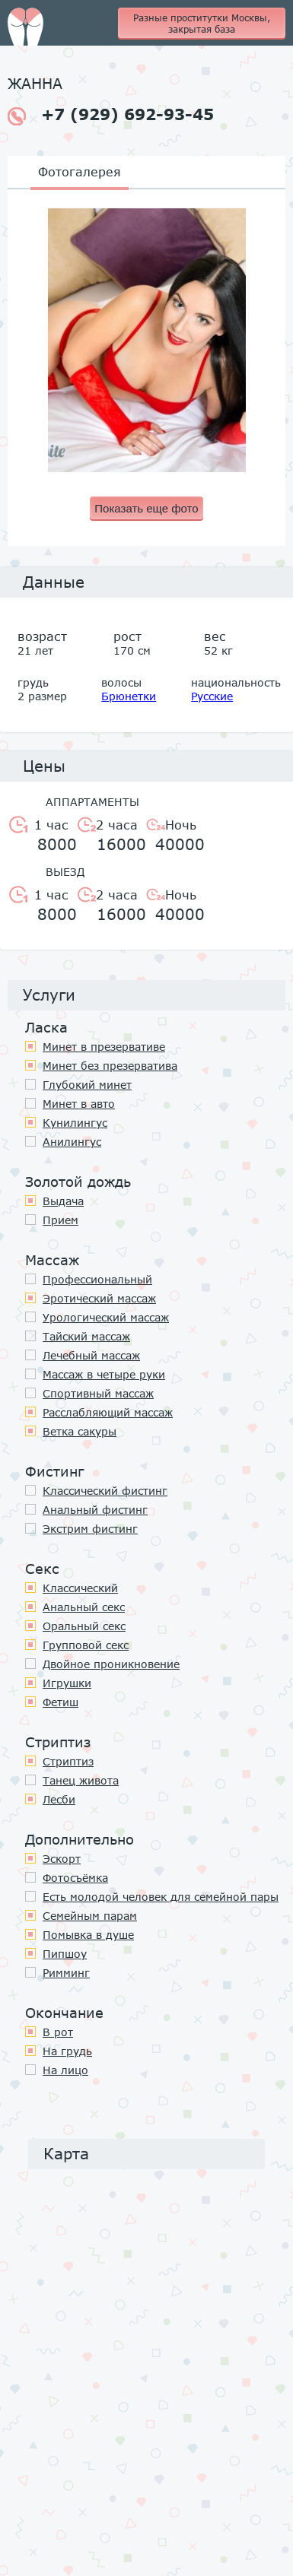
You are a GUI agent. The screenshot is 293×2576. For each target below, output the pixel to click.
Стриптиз (68, 1761)
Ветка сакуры (79, 1431)
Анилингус (72, 1141)
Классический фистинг (105, 1490)
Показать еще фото (146, 508)
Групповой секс (86, 1645)
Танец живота (81, 1780)
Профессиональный (97, 1279)
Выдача (63, 1200)
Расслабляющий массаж (108, 1412)
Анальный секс (84, 1606)
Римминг (66, 1972)
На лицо (65, 2070)
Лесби (59, 1799)
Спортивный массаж (98, 1393)
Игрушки (67, 1683)
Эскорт (62, 1858)
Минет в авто (79, 1103)
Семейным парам (90, 1915)
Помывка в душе (88, 1934)
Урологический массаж (106, 1317)
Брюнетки (128, 696)
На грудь (67, 2051)
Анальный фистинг (95, 1509)
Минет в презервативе (104, 1046)
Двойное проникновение (111, 1664)
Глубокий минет (87, 1084)
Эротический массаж (99, 1298)
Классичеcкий (80, 1587)
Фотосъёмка (75, 1877)
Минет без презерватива (110, 1065)
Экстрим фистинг (90, 1528)
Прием (60, 1219)
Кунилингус (75, 1122)
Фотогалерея (79, 171)
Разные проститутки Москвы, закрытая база (201, 23)
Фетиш (60, 1702)
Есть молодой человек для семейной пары (161, 1896)
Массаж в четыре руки (104, 1374)
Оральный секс (84, 1626)
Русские (212, 696)
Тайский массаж (86, 1336)
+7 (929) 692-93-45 (111, 115)
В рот (58, 2032)
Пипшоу (65, 1953)
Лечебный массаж (91, 1355)
